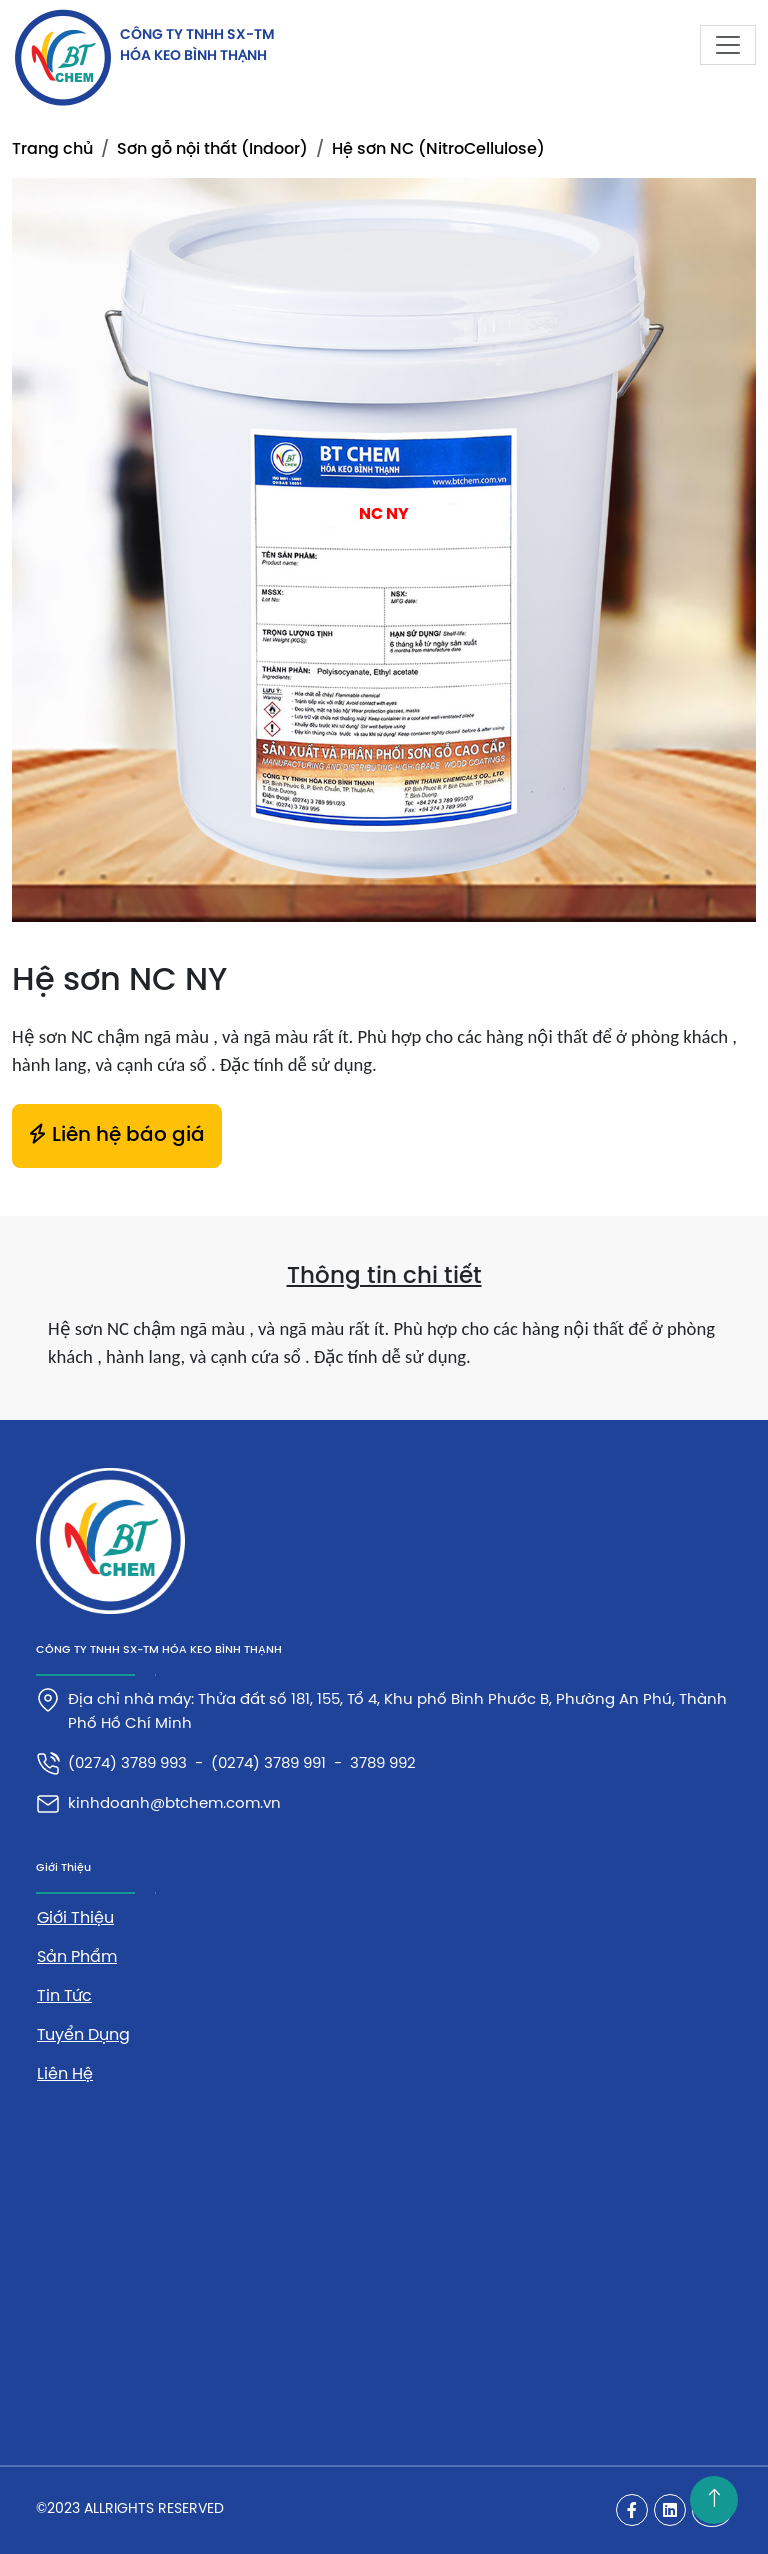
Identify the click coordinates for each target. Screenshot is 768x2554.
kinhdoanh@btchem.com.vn (174, 1804)
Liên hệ (65, 2074)
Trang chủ (52, 149)
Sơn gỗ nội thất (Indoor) (212, 149)
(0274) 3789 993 (127, 1764)
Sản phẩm (77, 1957)
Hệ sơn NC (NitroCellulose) (438, 149)
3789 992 (383, 1764)
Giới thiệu (75, 1918)
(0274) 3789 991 (268, 1764)
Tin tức (64, 1996)
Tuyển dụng (83, 2035)
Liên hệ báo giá (117, 1135)
